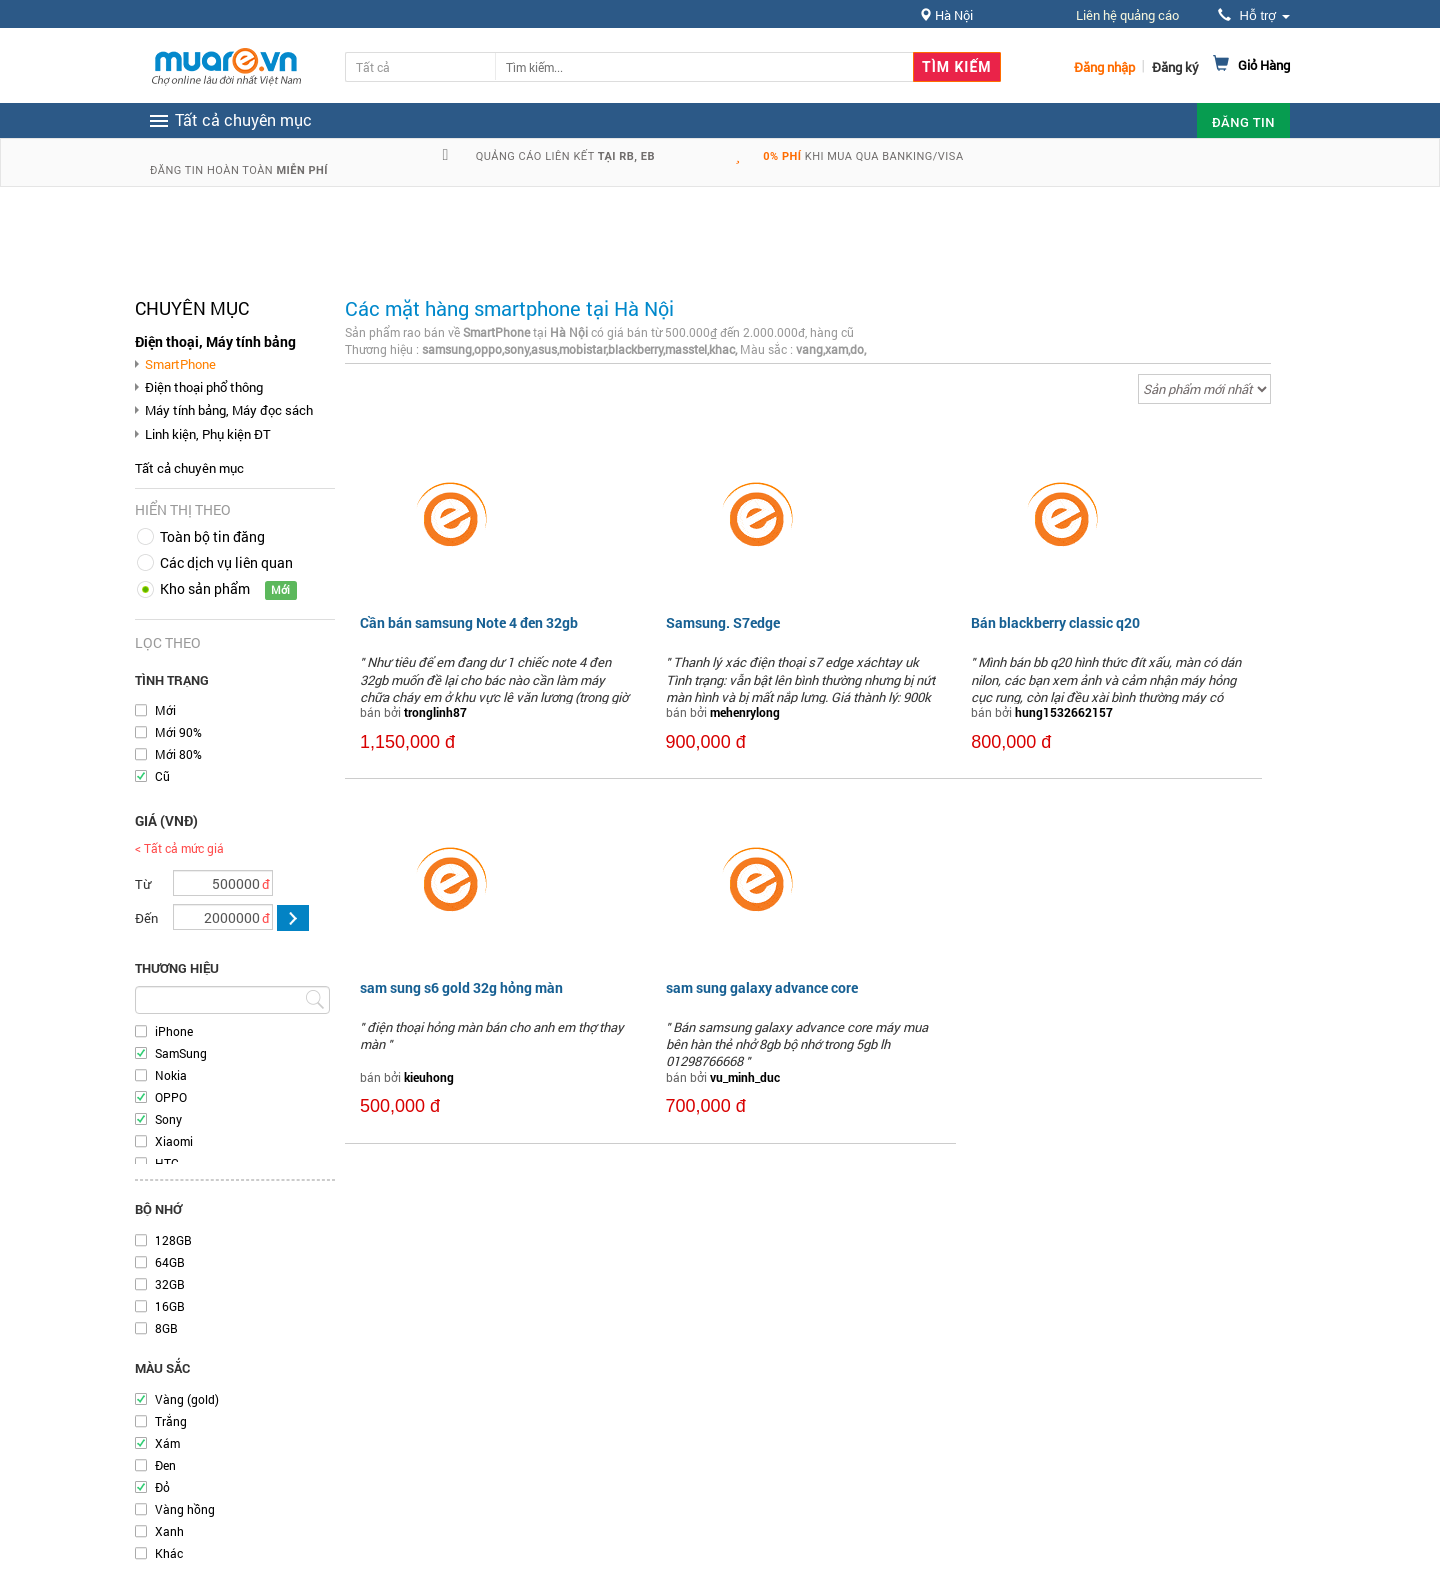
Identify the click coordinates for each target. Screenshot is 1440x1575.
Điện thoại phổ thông (204, 387)
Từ (143, 884)
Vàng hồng (185, 1509)
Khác (169, 1553)
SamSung (181, 1053)
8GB (166, 1328)
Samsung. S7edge (723, 622)
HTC (167, 1163)
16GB (170, 1306)
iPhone (174, 1031)
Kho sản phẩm (205, 588)
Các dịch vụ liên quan (226, 562)
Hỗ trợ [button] (1254, 15)
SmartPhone (180, 364)
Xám (167, 1443)
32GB (170, 1284)
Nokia (171, 1075)
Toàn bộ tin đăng (212, 536)
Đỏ (162, 1487)
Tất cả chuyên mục (189, 468)
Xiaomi (174, 1141)
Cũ (162, 776)
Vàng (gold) (187, 1399)
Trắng (171, 1421)
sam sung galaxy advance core (762, 987)
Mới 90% (178, 732)
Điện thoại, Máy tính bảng (215, 341)
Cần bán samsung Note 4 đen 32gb (469, 622)
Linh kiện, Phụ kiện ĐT (208, 434)
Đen (165, 1465)
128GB (173, 1240)
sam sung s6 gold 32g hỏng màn (461, 987)
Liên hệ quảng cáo (1127, 15)
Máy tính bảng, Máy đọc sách (229, 410)
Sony (168, 1119)
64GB (170, 1262)
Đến (146, 918)
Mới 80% (178, 754)
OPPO (171, 1097)
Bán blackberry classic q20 (1055, 622)
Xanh (169, 1531)
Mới (165, 710)
